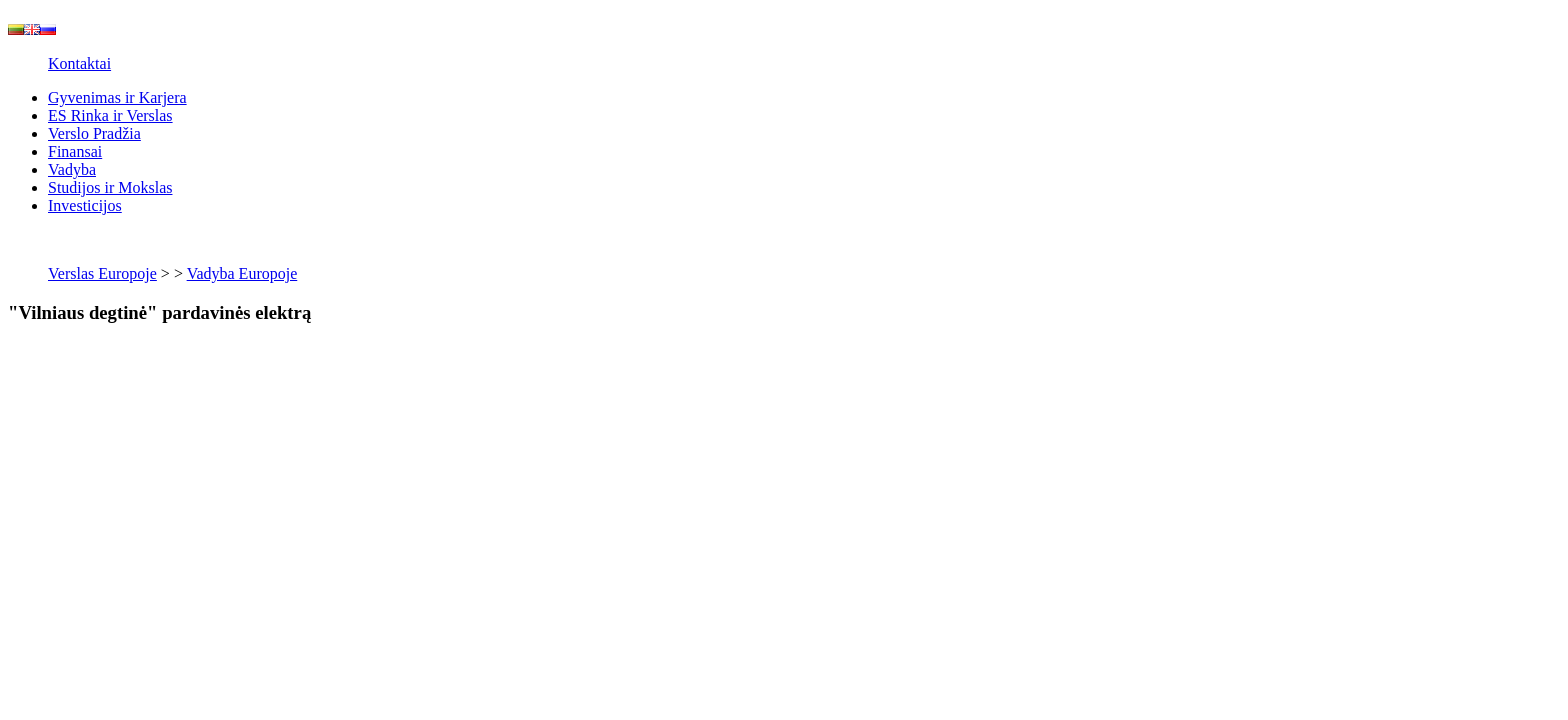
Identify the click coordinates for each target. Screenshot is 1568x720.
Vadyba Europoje (242, 273)
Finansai (75, 151)
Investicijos (85, 205)
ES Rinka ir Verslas (110, 115)
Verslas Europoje (102, 273)
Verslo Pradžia (94, 133)
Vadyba (72, 169)
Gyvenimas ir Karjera (117, 97)
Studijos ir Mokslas (110, 187)
